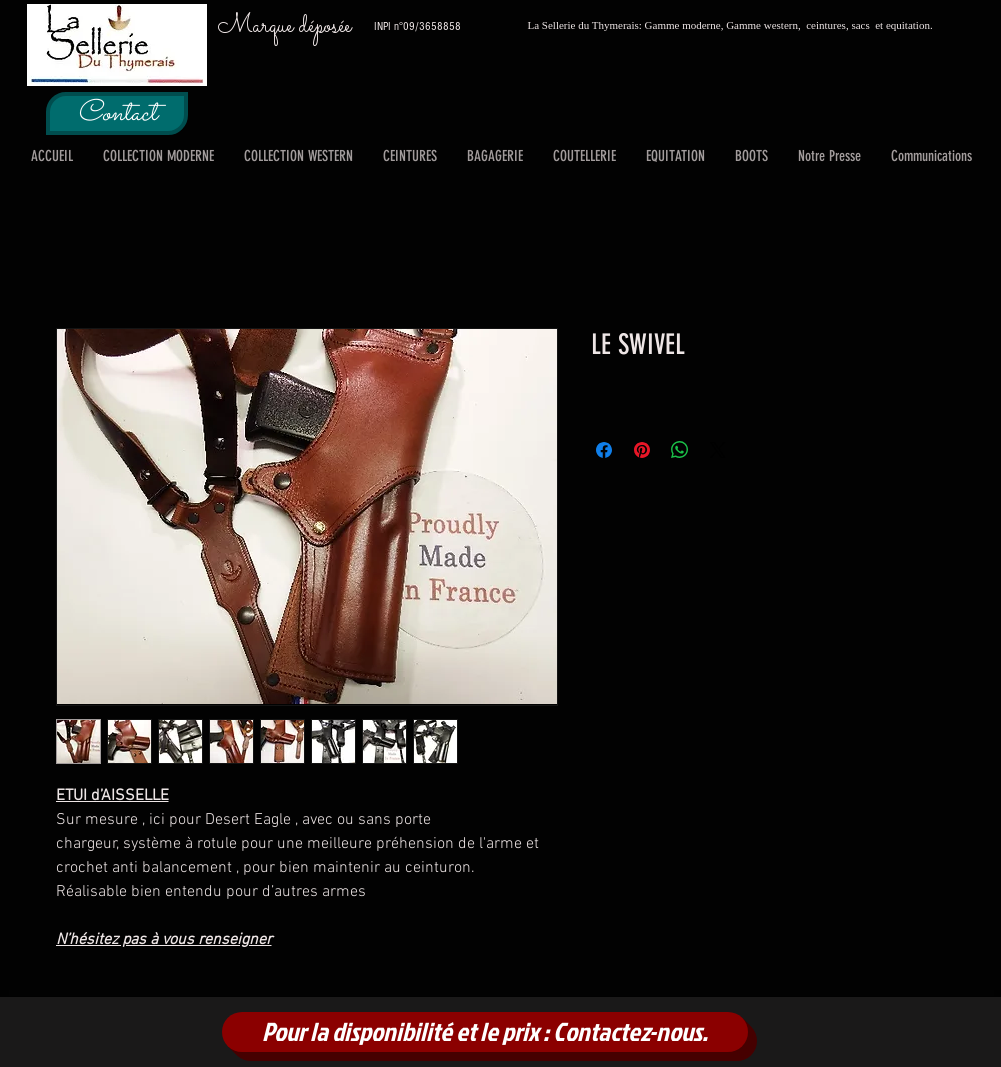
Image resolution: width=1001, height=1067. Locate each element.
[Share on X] (718, 450)
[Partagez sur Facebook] (604, 450)
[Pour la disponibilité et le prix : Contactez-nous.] (485, 1032)
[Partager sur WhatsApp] (680, 450)
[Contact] (117, 113)
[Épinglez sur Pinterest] (642, 450)
